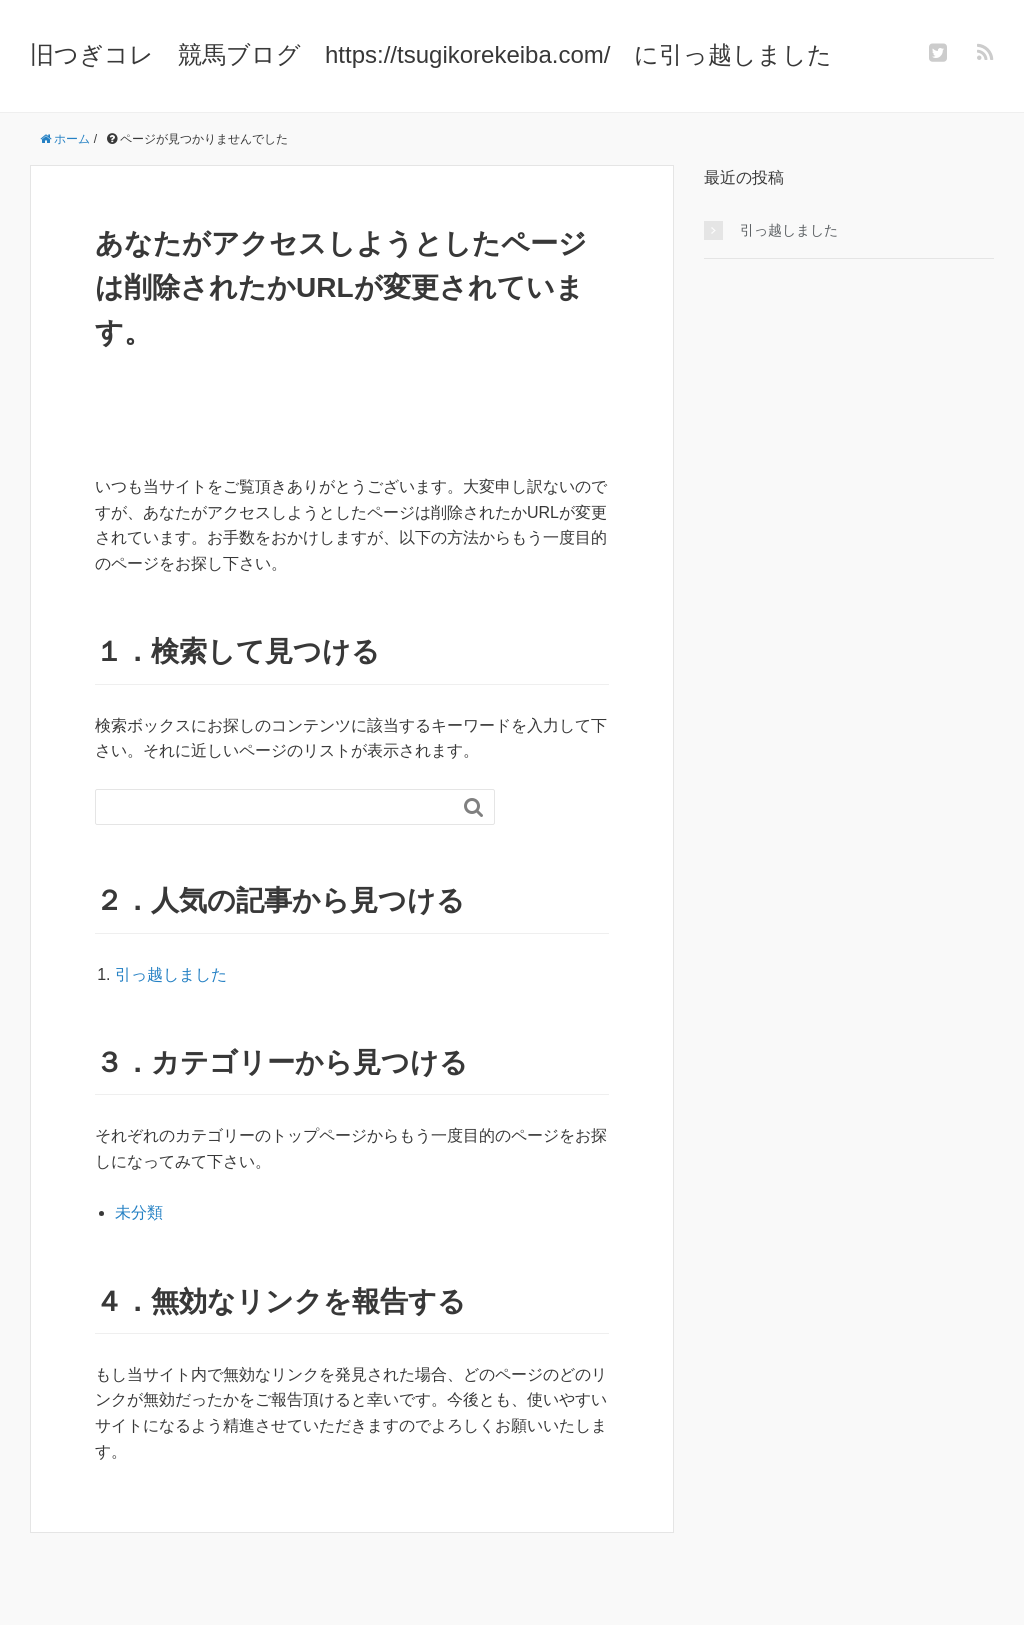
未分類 (139, 1212)
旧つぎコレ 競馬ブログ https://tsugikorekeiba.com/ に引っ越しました (431, 54)
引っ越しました (171, 974)
